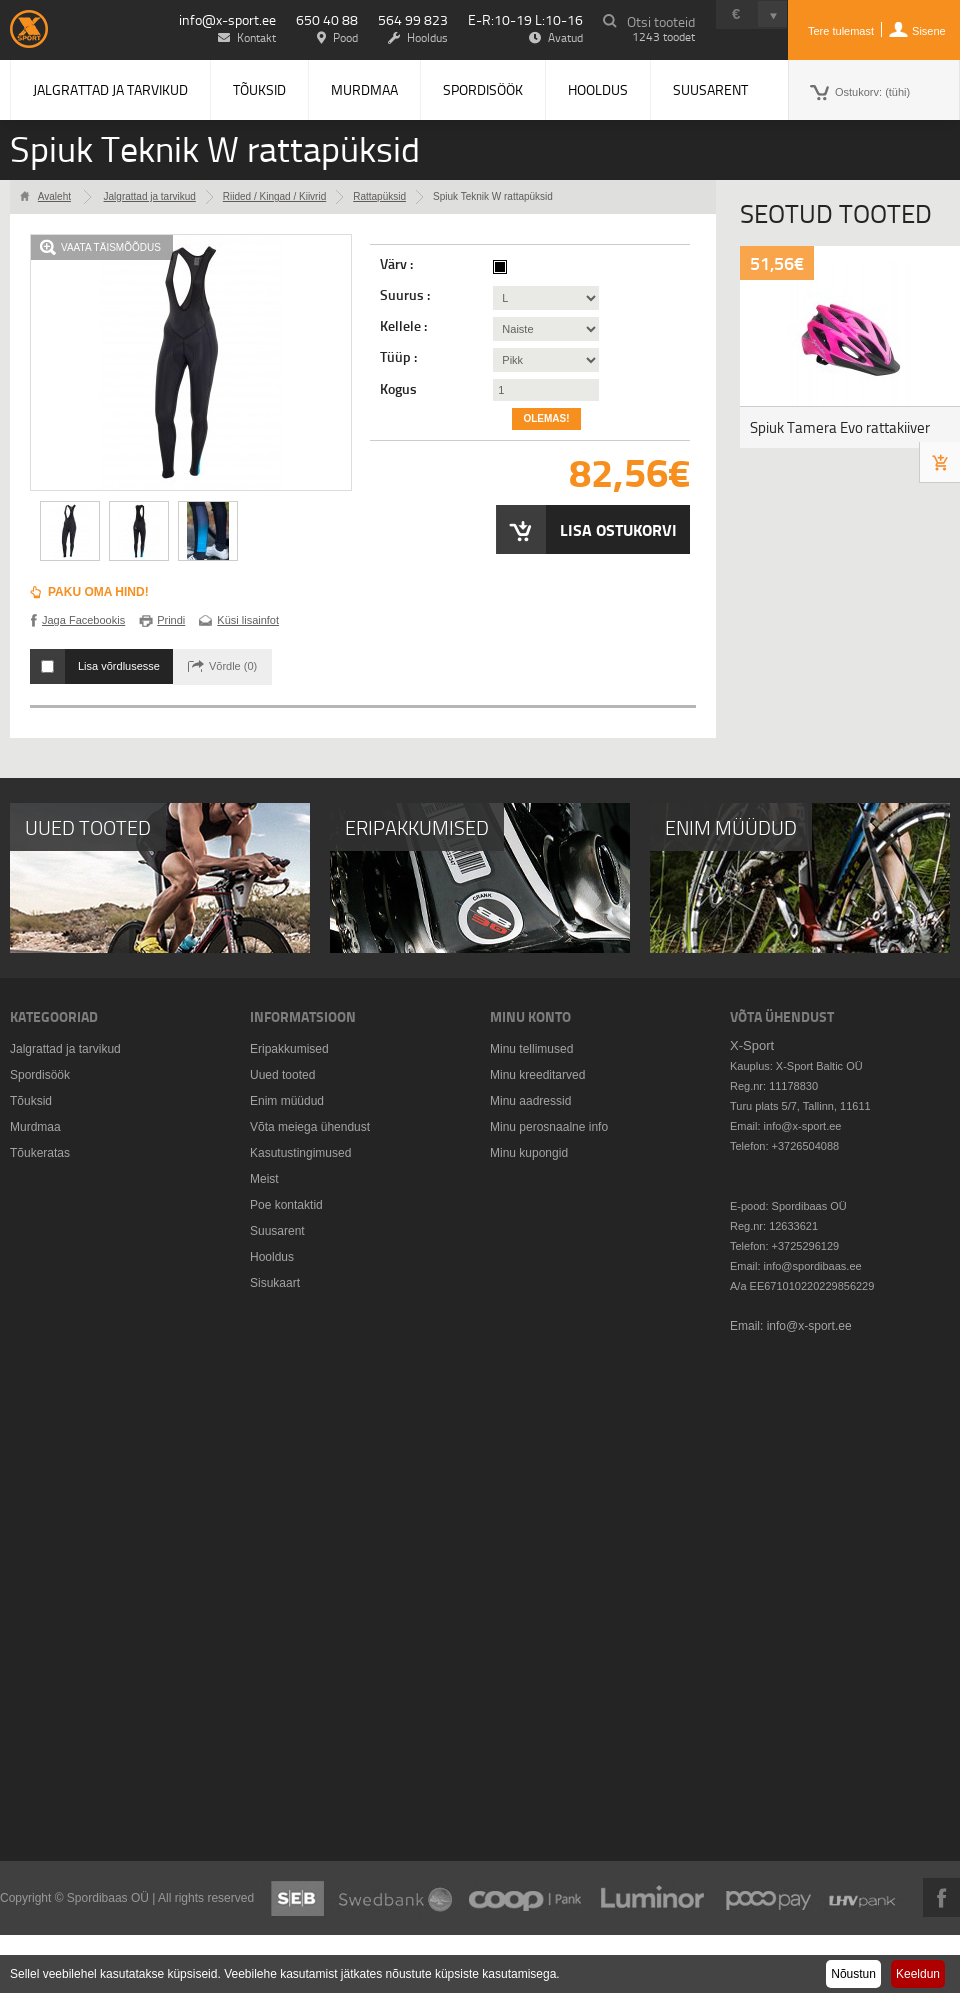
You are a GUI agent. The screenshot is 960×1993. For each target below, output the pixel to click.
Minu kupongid (529, 1153)
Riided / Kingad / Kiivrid (274, 196)
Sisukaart (275, 1283)
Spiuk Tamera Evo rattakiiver (840, 427)
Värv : (398, 264)
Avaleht (54, 196)
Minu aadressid (530, 1101)
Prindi (171, 620)
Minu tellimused (531, 1049)
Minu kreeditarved (537, 1075)
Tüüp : (400, 357)
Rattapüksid (379, 196)
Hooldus (598, 89)
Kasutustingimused (300, 1153)
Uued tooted (282, 1075)
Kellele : (405, 326)
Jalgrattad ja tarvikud (110, 89)
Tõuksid (259, 89)
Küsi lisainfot (248, 620)
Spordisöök (483, 89)
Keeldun (918, 1974)
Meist (264, 1179)
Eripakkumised (289, 1049)
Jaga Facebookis (83, 620)
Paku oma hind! (98, 592)
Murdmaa (364, 89)
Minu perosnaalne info (549, 1127)
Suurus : (406, 295)
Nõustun (853, 1974)
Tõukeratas (40, 1153)
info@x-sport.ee (227, 19)
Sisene (929, 31)
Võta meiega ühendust (310, 1127)
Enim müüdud (287, 1101)
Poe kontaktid (286, 1205)
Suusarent (710, 89)
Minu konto (530, 1016)
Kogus (398, 389)
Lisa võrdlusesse (119, 666)
